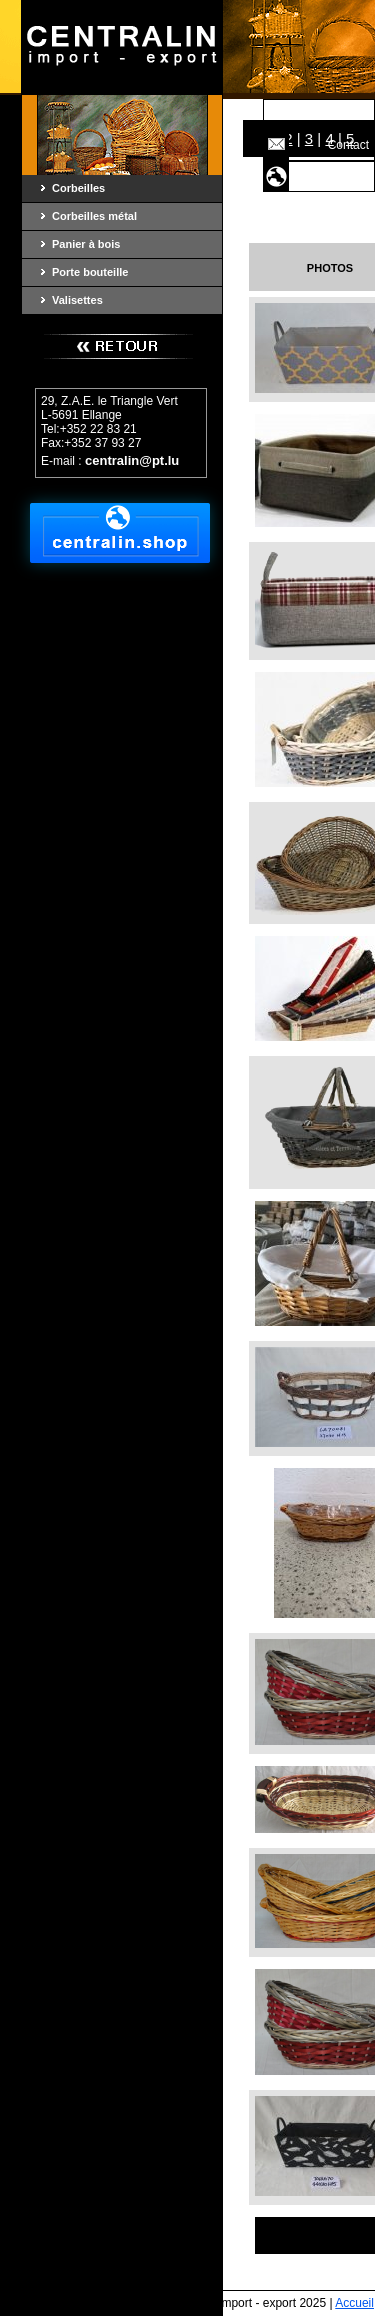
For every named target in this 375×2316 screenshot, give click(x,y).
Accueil (349, 114)
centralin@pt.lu (132, 460)
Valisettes (77, 300)
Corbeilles (78, 188)
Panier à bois (86, 244)
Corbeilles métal (94, 216)
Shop (355, 176)
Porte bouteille (90, 272)
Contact (348, 145)
